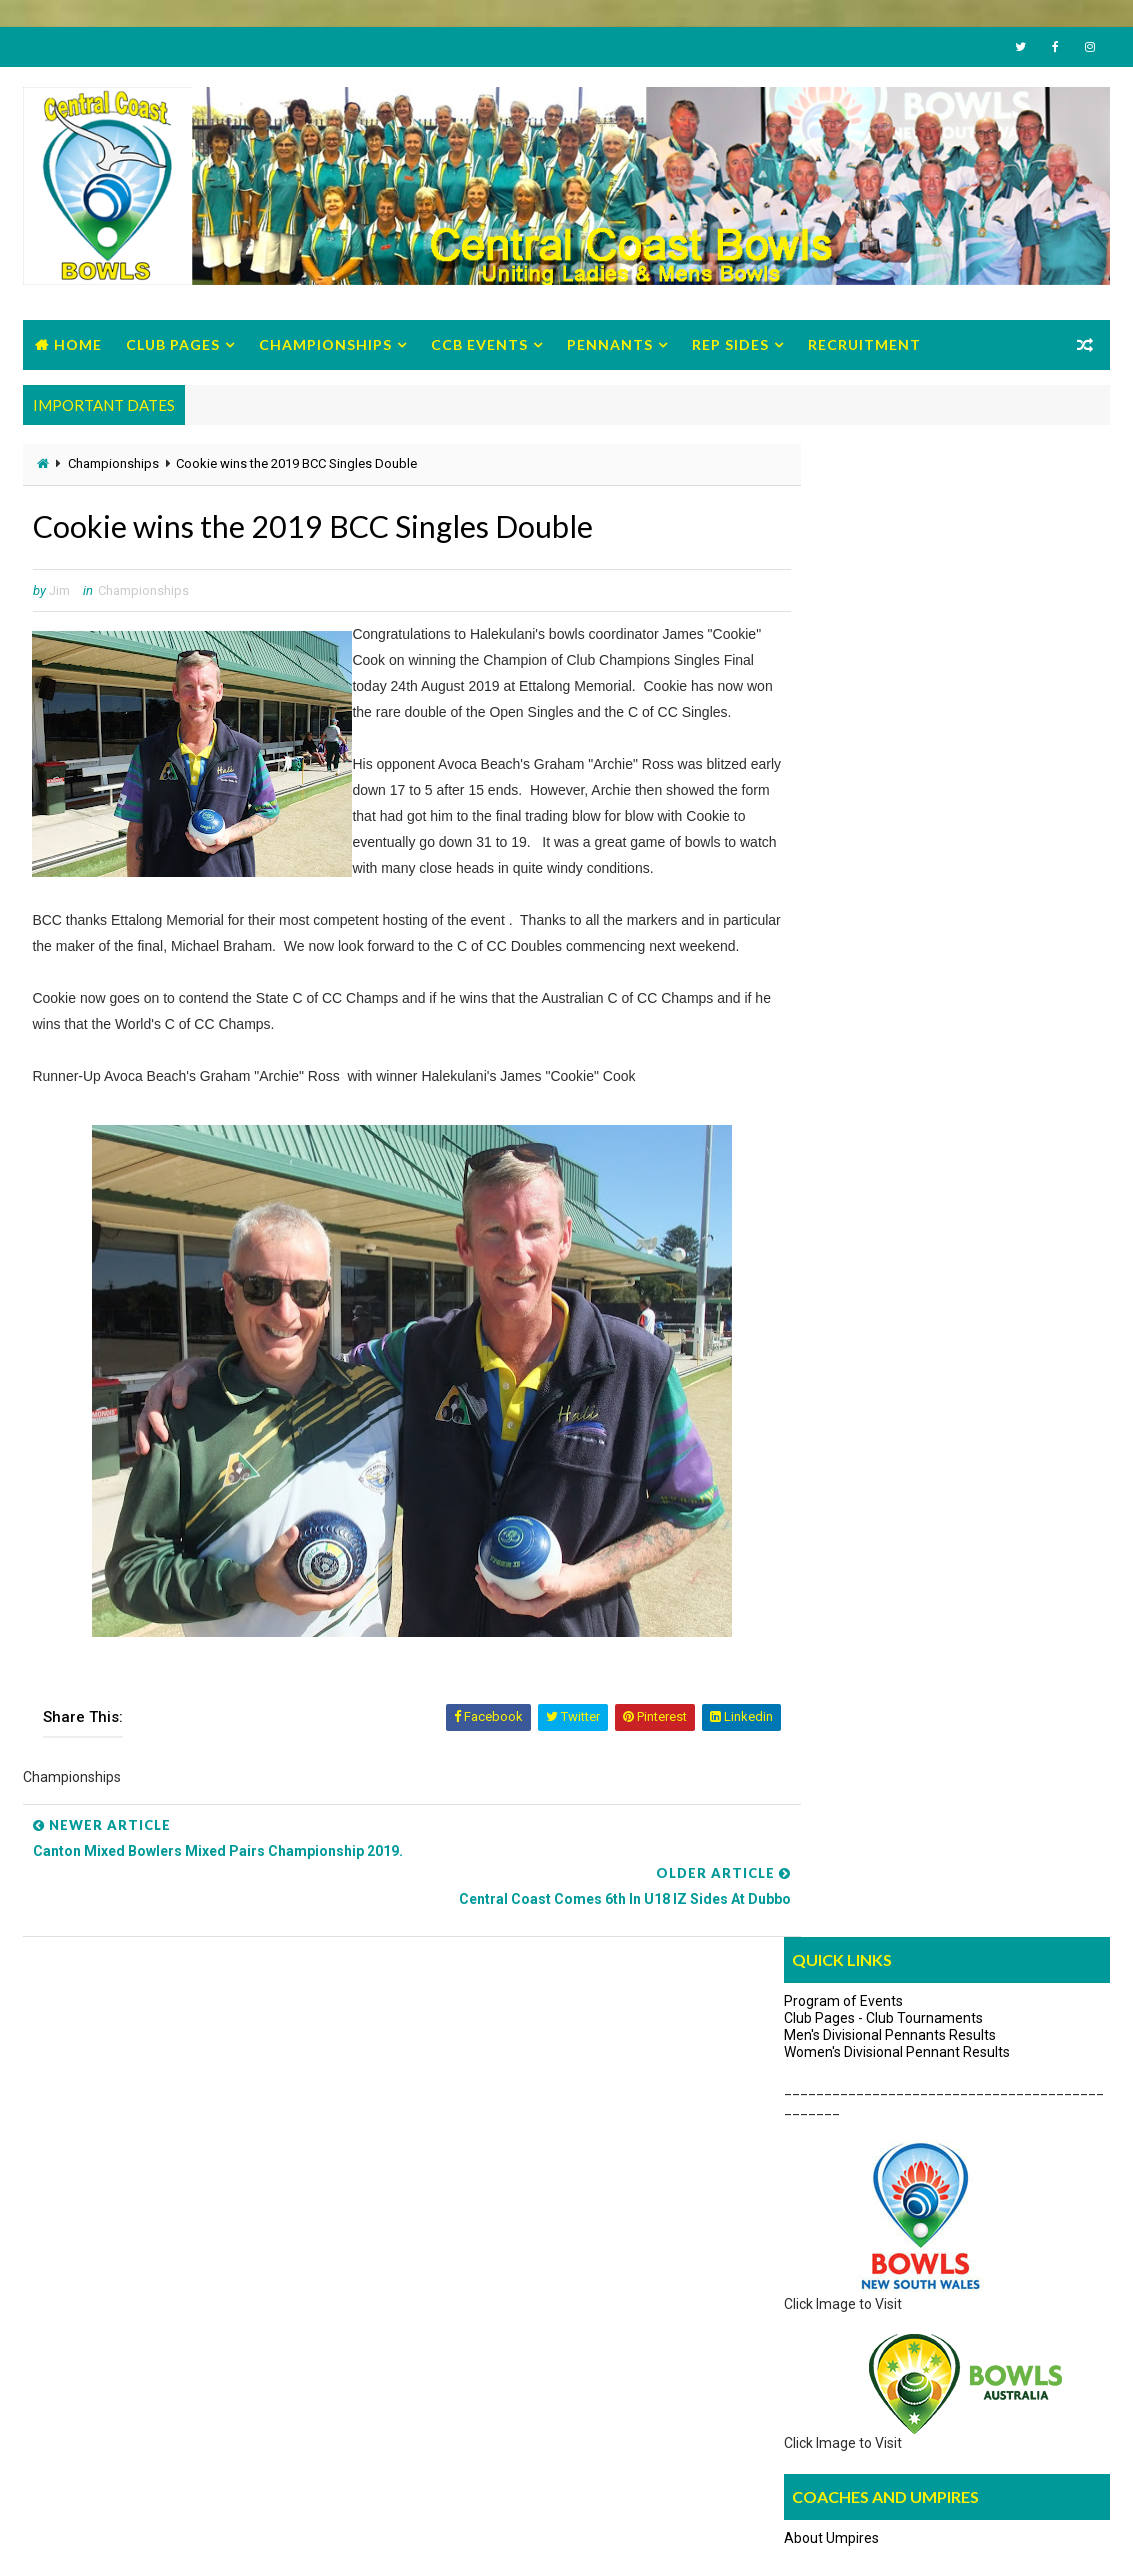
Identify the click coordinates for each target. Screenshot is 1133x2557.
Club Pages (173, 347)
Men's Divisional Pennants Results (890, 546)
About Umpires (831, 1050)
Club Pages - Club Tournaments (883, 530)
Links (947, 1157)
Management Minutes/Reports (146, 2206)
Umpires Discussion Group (866, 1107)
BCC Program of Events (122, 2177)
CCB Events (479, 347)
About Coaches (832, 1079)
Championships (325, 347)
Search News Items (838, 1161)
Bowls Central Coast (185, 2521)
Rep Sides (730, 347)
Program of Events (843, 513)
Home (78, 347)
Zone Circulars (93, 2294)
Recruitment (864, 347)
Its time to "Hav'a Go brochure (857, 2206)
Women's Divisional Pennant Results (897, 563)
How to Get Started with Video (858, 2177)
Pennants (610, 347)
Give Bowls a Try (815, 2147)
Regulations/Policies (112, 2265)
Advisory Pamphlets (827, 2265)
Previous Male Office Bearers (139, 2382)
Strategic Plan (92, 2323)
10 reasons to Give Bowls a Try (859, 2235)
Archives (1056, 1157)
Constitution (86, 2235)
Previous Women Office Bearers (148, 2412)
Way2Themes (66, 2521)
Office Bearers (93, 2147)
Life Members (92, 2353)
